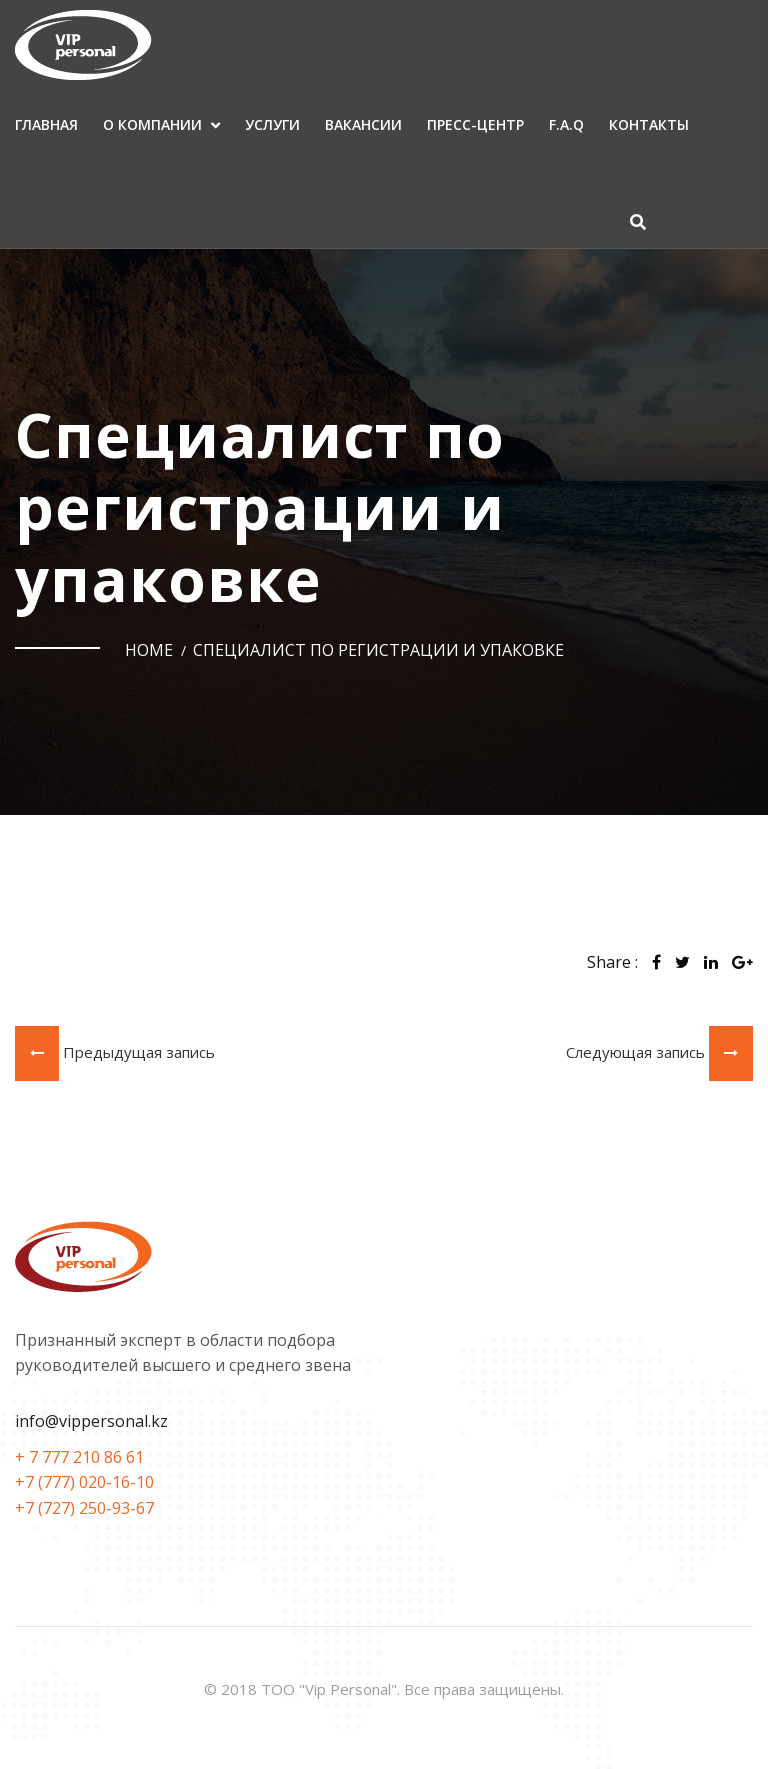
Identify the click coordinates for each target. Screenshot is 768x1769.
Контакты (649, 124)
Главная (46, 124)
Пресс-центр (475, 124)
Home (149, 650)
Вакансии (363, 124)
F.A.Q (566, 124)
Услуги (272, 124)
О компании (152, 124)
